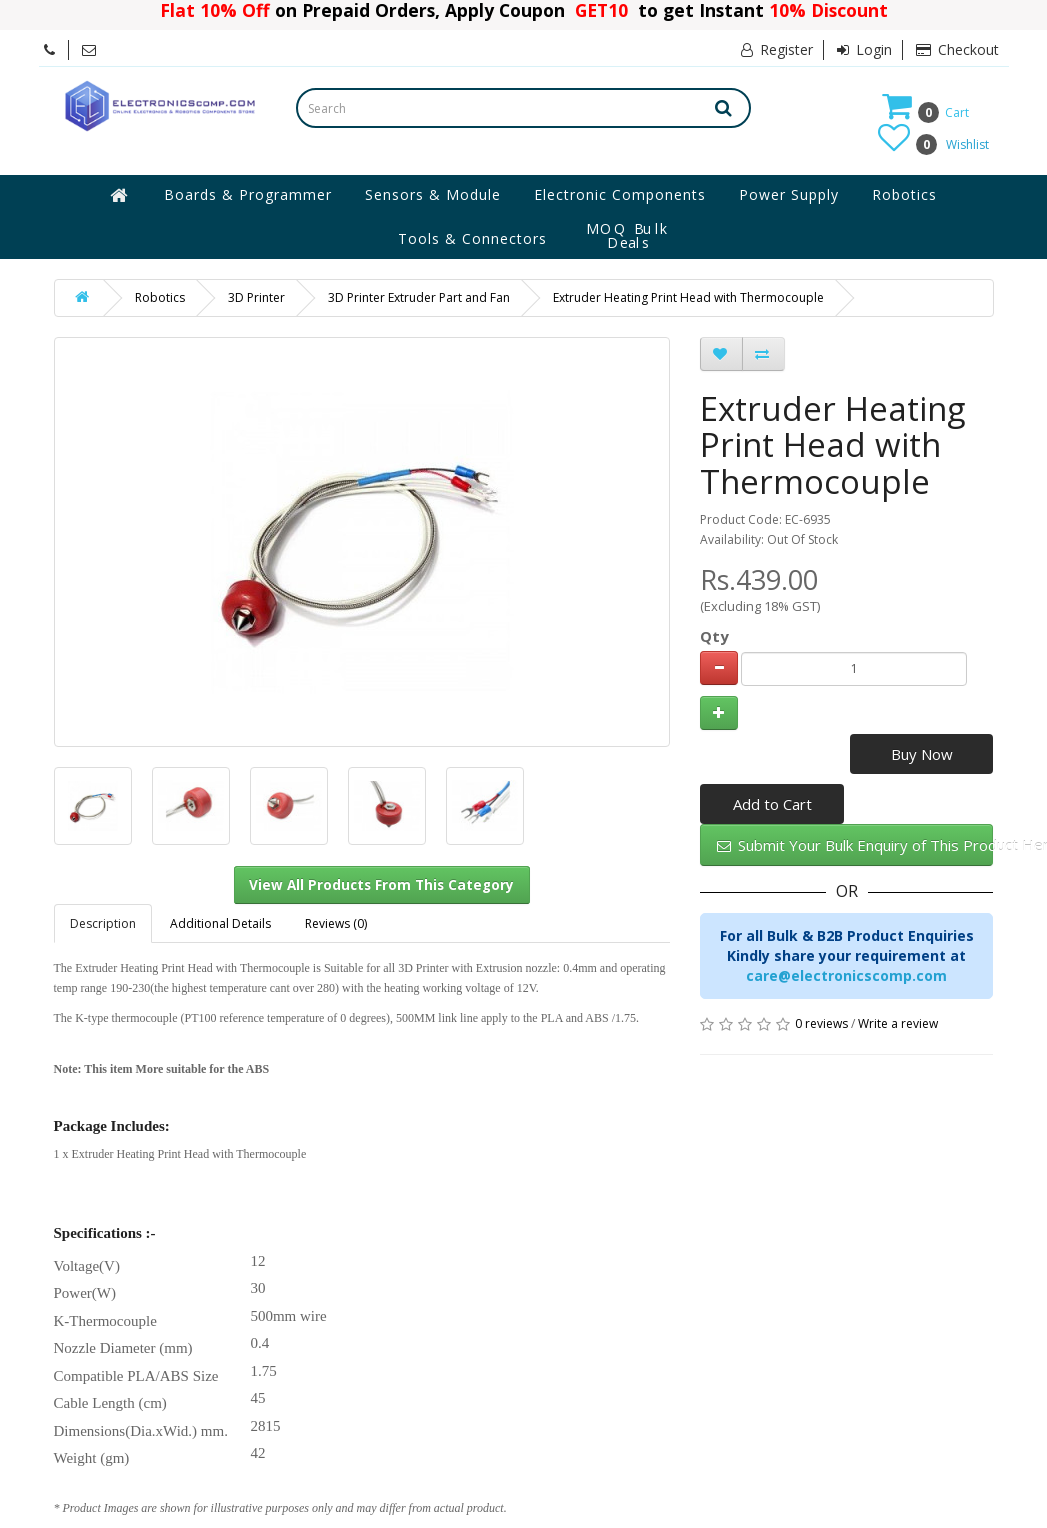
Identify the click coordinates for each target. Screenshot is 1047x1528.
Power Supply (789, 194)
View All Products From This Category (381, 885)
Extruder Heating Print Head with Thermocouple (688, 297)
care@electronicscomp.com (846, 975)
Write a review (898, 1023)
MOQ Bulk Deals (628, 236)
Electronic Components (620, 194)
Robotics (904, 194)
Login (864, 49)
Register (777, 49)
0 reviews (821, 1023)
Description (103, 923)
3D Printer (256, 297)
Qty (714, 636)
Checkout (957, 49)
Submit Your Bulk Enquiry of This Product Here (855, 845)
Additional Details (220, 923)
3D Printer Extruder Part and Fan (419, 297)
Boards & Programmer (248, 194)
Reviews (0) (336, 923)
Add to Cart (772, 804)
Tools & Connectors (472, 238)
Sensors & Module (433, 194)
